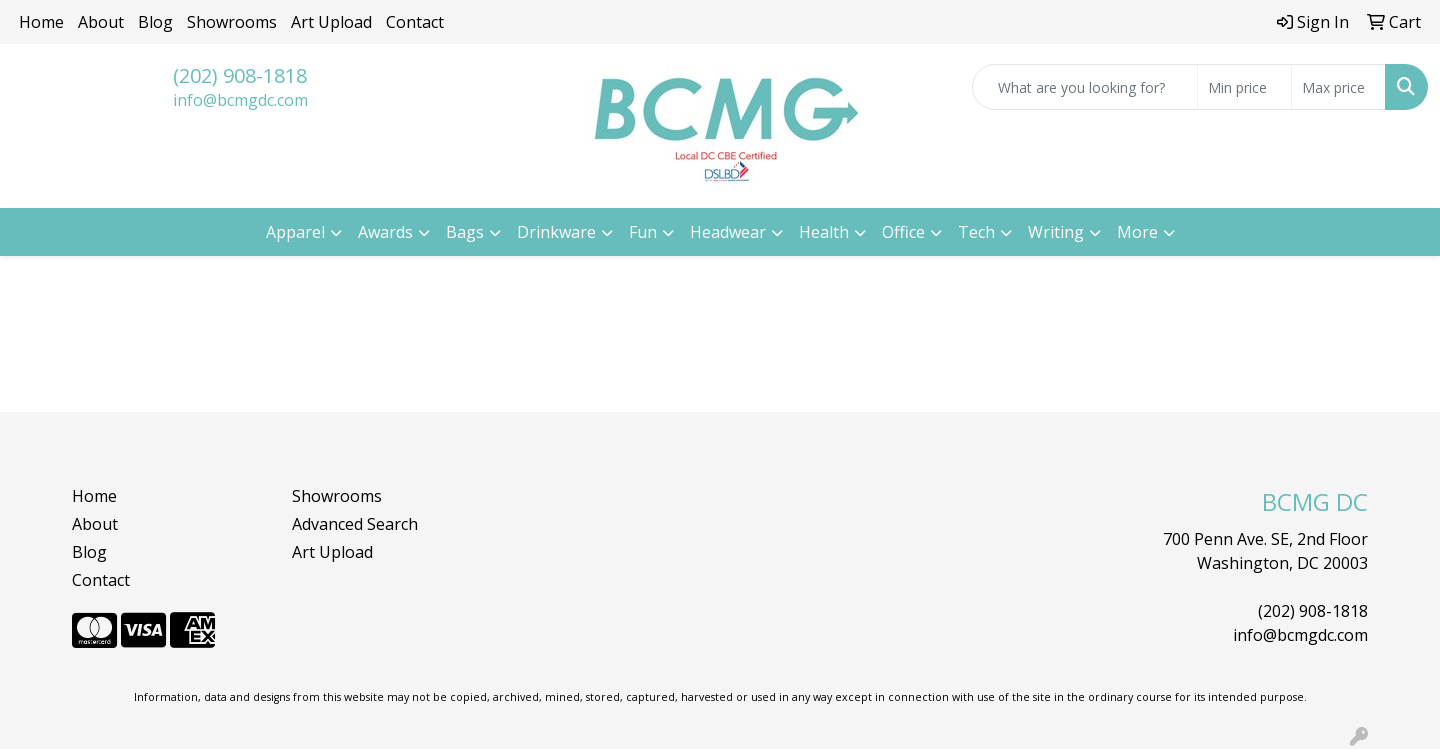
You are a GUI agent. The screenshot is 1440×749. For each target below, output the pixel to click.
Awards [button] (385, 232)
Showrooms (232, 22)
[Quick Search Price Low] (1244, 87)
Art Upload (331, 22)
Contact (415, 22)
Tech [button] (976, 232)
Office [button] (903, 232)
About (101, 22)
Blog (155, 22)
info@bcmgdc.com (240, 100)
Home (41, 22)
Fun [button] (643, 232)
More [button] (1137, 232)
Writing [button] (1056, 232)
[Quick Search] (1085, 87)
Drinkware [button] (556, 232)
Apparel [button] (295, 232)
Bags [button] (465, 232)
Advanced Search (355, 524)
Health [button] (824, 232)
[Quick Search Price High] (1338, 87)
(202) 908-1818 (240, 75)
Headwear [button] (728, 232)
